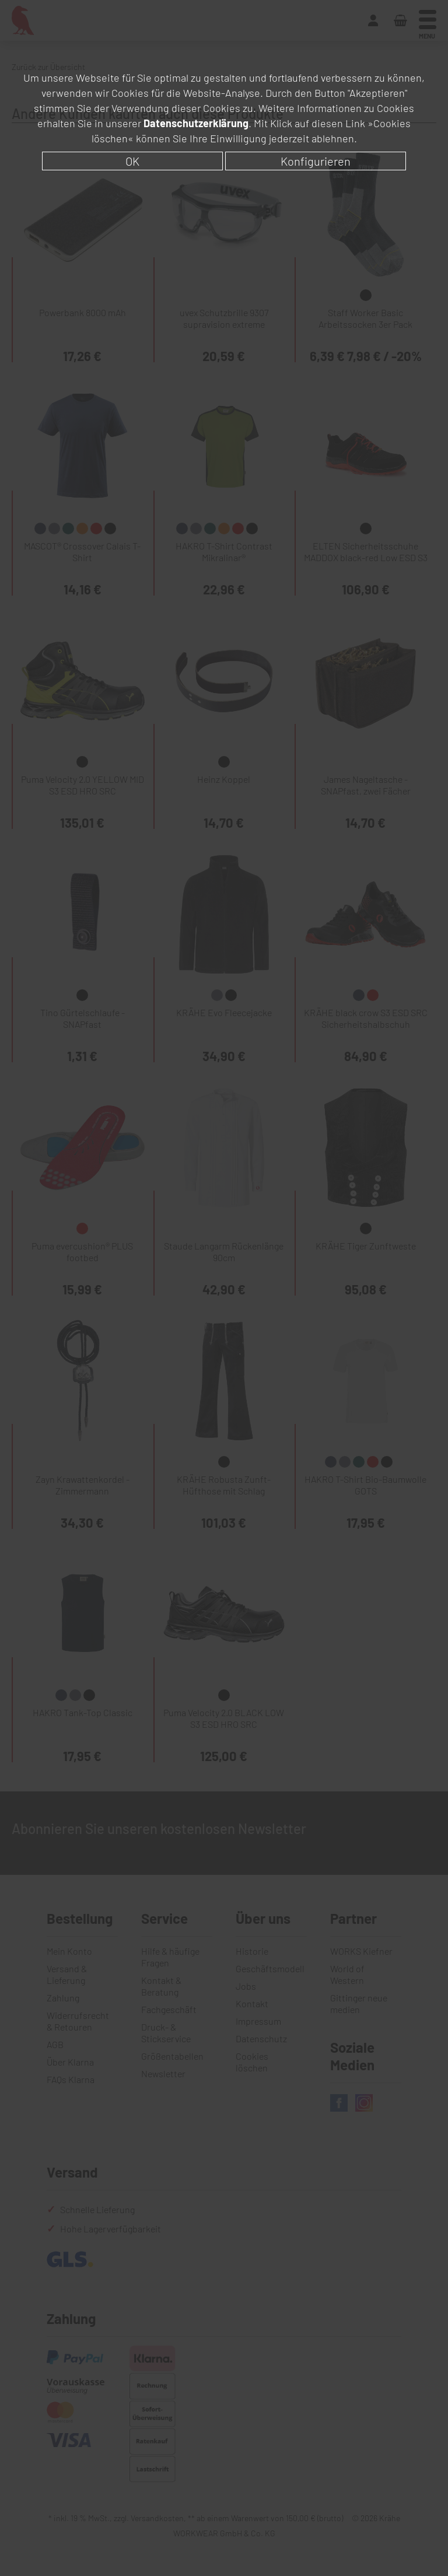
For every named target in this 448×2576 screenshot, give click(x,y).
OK (132, 161)
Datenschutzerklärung (196, 123)
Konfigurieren (316, 161)
